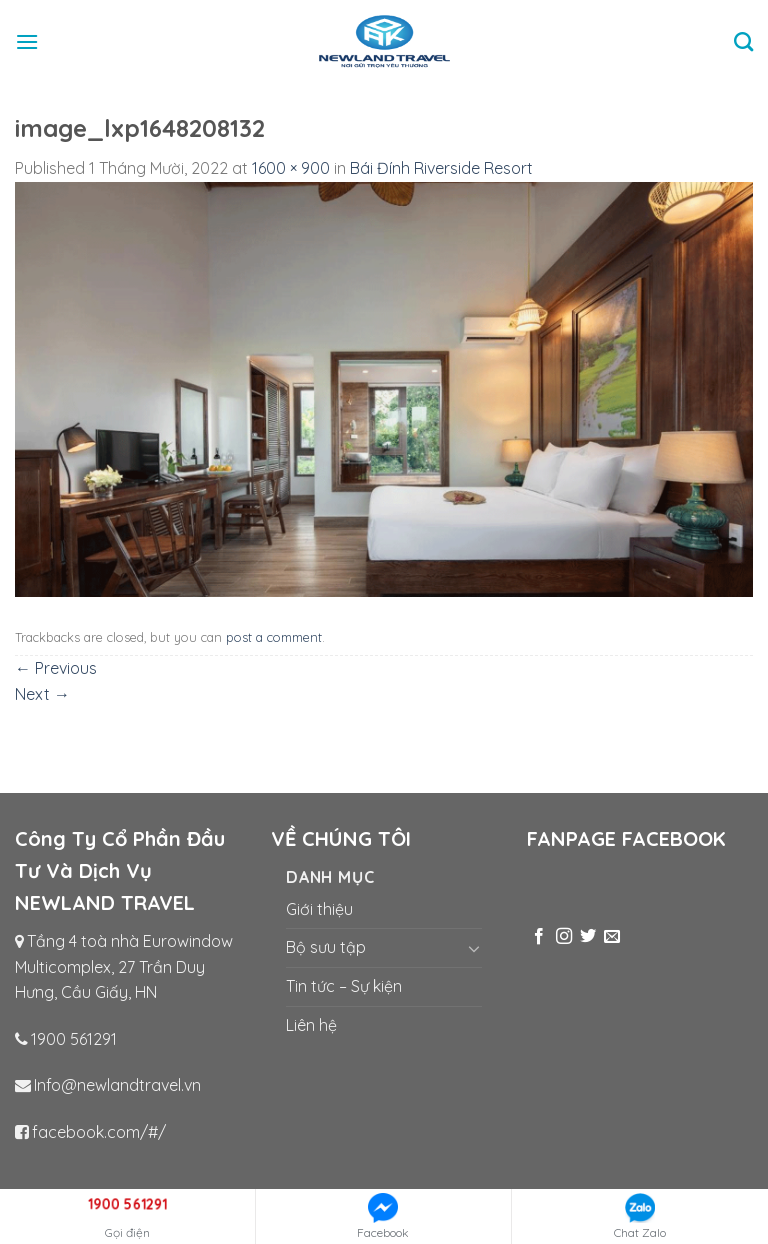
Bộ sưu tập (326, 947)
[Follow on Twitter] (588, 937)
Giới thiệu (319, 909)
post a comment (274, 637)
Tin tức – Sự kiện (344, 986)
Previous (56, 668)
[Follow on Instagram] (564, 937)
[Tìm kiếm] (743, 41)
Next (42, 694)
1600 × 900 (291, 168)
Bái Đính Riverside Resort (441, 168)
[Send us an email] (612, 937)
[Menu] (27, 41)
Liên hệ (311, 1025)
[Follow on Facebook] (539, 937)
